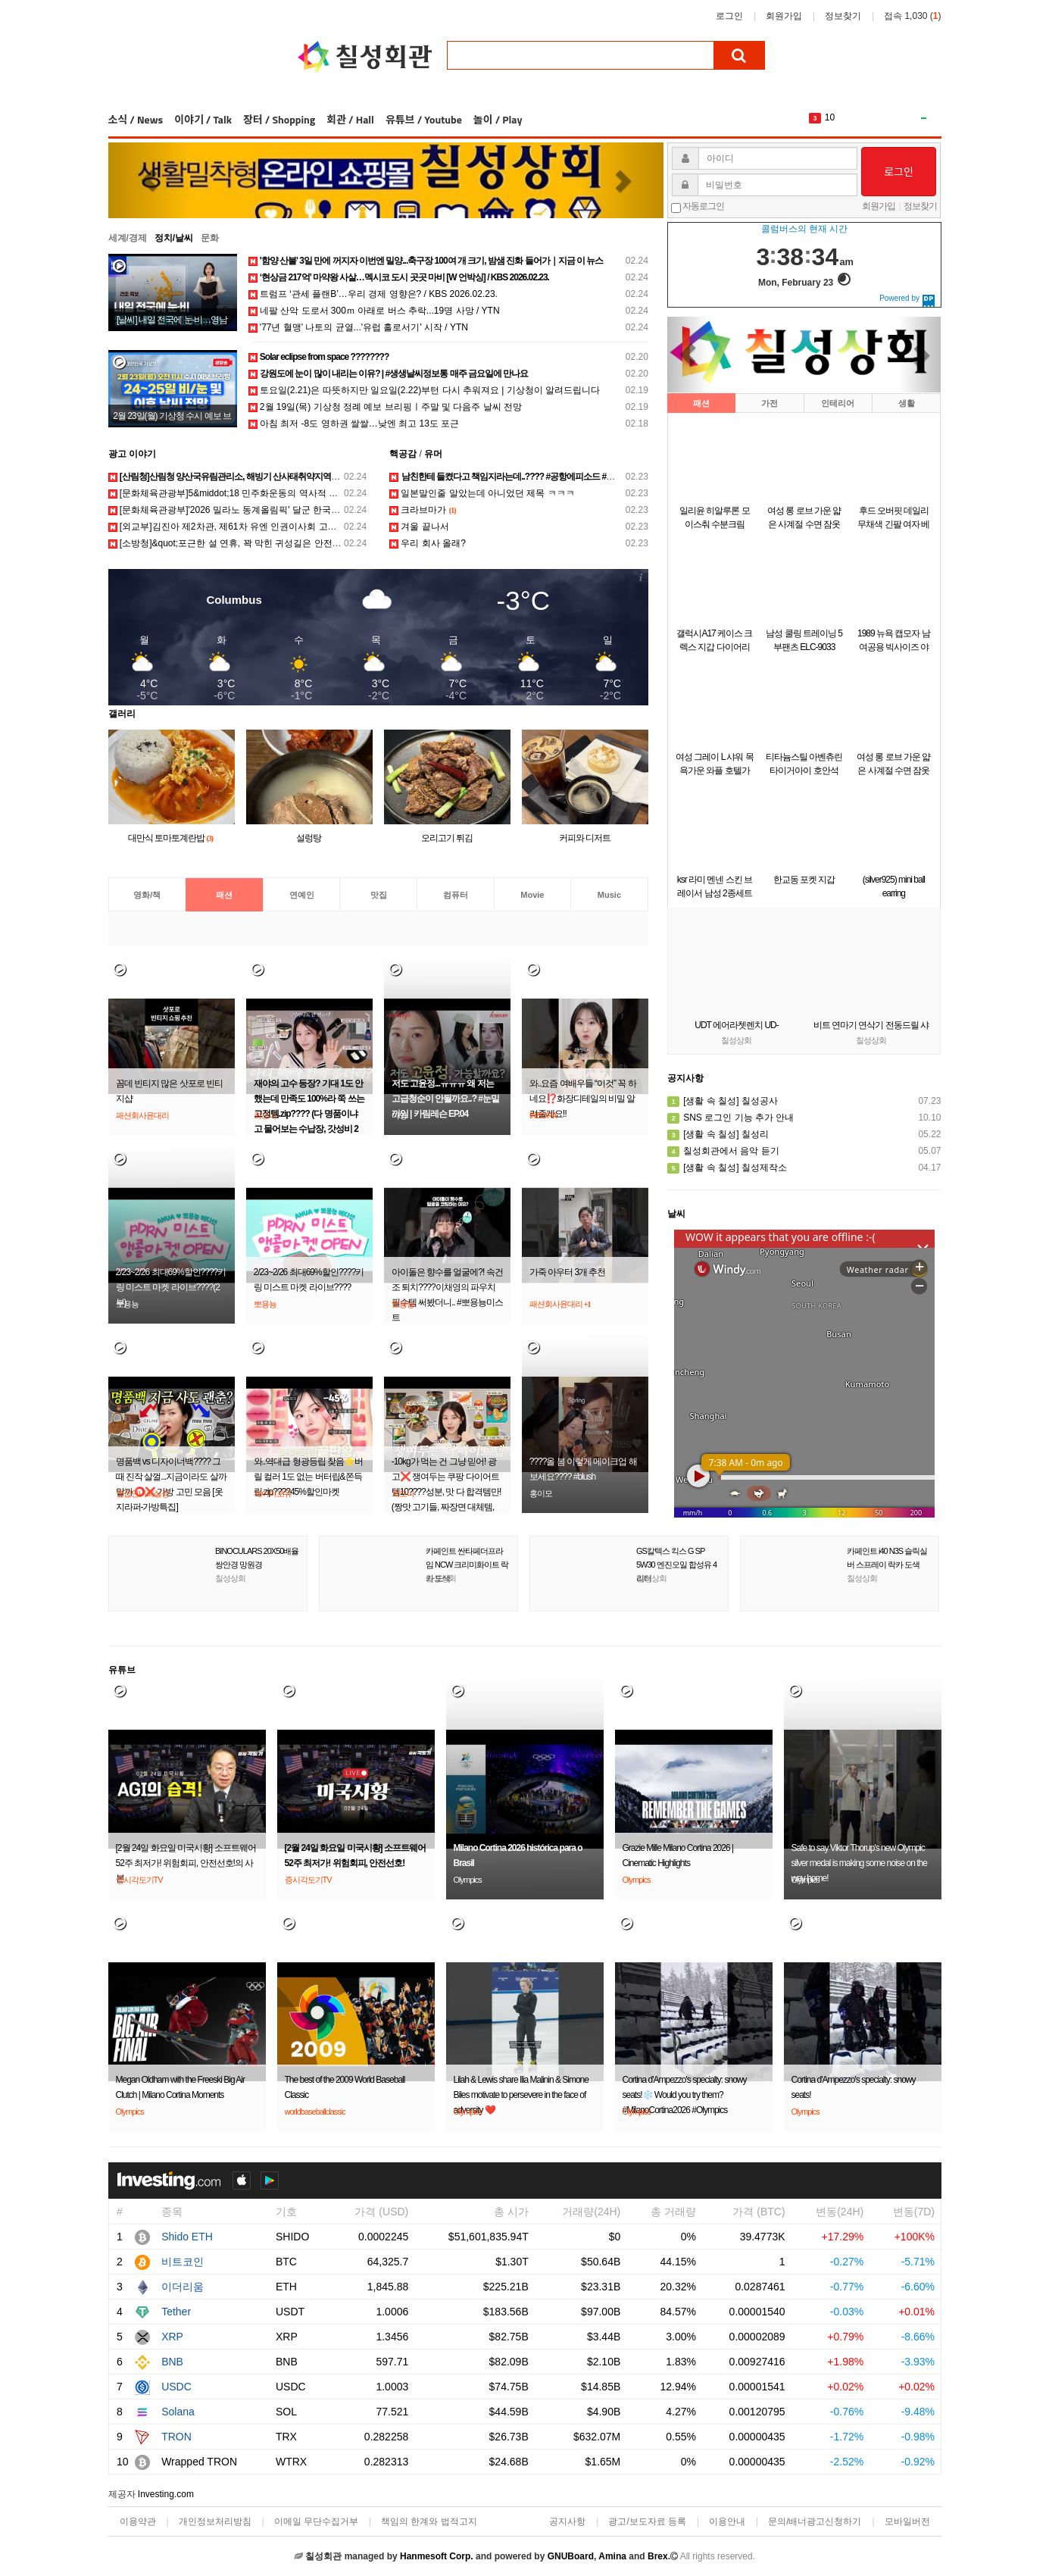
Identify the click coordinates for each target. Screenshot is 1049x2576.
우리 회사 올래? (427, 543)
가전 (769, 403)
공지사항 (567, 2521)
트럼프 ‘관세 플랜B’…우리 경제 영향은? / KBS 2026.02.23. (373, 294)
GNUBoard (571, 2556)
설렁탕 (308, 838)
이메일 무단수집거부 (316, 2521)
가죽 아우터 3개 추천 (567, 1272)
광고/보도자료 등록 (647, 2521)
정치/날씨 (174, 238)
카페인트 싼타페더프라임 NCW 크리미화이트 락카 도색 (467, 1564)
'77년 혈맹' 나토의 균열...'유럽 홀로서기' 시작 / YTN (358, 327)
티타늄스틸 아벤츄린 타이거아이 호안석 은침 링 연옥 (804, 770)
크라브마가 (422, 510)
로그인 (729, 16)
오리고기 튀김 (447, 838)
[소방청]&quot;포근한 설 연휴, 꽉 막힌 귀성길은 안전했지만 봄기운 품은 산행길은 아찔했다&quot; (311, 543)
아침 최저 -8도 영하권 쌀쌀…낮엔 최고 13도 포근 (354, 423)
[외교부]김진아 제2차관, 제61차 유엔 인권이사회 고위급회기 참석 (246, 526)
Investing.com (166, 2494)
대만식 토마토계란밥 (171, 838)
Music (609, 894)
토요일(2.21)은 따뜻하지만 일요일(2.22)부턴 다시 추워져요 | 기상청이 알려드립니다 (424, 390)
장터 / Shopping (279, 119)
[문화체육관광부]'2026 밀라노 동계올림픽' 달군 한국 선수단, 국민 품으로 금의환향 (280, 510)
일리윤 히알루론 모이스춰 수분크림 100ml (714, 524)
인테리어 (837, 403)
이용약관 (138, 2521)
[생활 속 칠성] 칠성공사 (722, 1101)
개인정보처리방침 (215, 2521)
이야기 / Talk (203, 119)
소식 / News (136, 119)
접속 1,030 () (912, 16)
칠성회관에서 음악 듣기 (723, 1151)
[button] (150, 180)
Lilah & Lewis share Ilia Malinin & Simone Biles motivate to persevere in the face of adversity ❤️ (521, 2094)
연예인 (301, 894)
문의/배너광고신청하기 (814, 2521)
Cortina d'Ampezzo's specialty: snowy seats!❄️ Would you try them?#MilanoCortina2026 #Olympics (685, 2094)
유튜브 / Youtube (424, 119)
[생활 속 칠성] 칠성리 (718, 1134)
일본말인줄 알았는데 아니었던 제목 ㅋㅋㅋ (482, 493)
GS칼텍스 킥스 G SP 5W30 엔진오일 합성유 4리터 (676, 1564)
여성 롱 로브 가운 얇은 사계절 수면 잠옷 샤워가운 (804, 524)
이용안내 (727, 2521)
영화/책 (147, 894)
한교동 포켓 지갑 (804, 879)
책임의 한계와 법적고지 (429, 2521)
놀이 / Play (498, 119)
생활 (906, 403)
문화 (210, 238)
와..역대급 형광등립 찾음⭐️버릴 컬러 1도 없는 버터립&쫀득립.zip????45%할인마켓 (308, 1476)
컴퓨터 (455, 894)
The (833, 117)
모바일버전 (907, 2521)
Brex (658, 2556)
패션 (224, 894)
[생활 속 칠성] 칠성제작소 (727, 1167)
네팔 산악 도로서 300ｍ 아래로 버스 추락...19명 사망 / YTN (374, 310)
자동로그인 (703, 206)
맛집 (378, 894)
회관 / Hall (350, 119)
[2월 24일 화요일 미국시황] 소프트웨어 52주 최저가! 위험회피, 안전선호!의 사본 (186, 1863)
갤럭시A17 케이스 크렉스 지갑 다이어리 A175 (714, 647)
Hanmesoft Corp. (436, 2556)
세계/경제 (127, 238)
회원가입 (784, 16)
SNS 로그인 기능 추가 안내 (730, 1117)
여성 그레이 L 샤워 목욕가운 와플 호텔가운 (715, 770)
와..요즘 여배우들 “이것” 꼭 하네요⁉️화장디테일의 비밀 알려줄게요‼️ (582, 1098)
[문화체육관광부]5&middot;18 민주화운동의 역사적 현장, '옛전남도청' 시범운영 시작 (284, 493)
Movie (532, 894)
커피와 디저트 (584, 838)
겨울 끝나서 (419, 526)
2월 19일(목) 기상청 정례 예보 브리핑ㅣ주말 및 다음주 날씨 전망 (385, 407)
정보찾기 (843, 16)
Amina (612, 2556)
